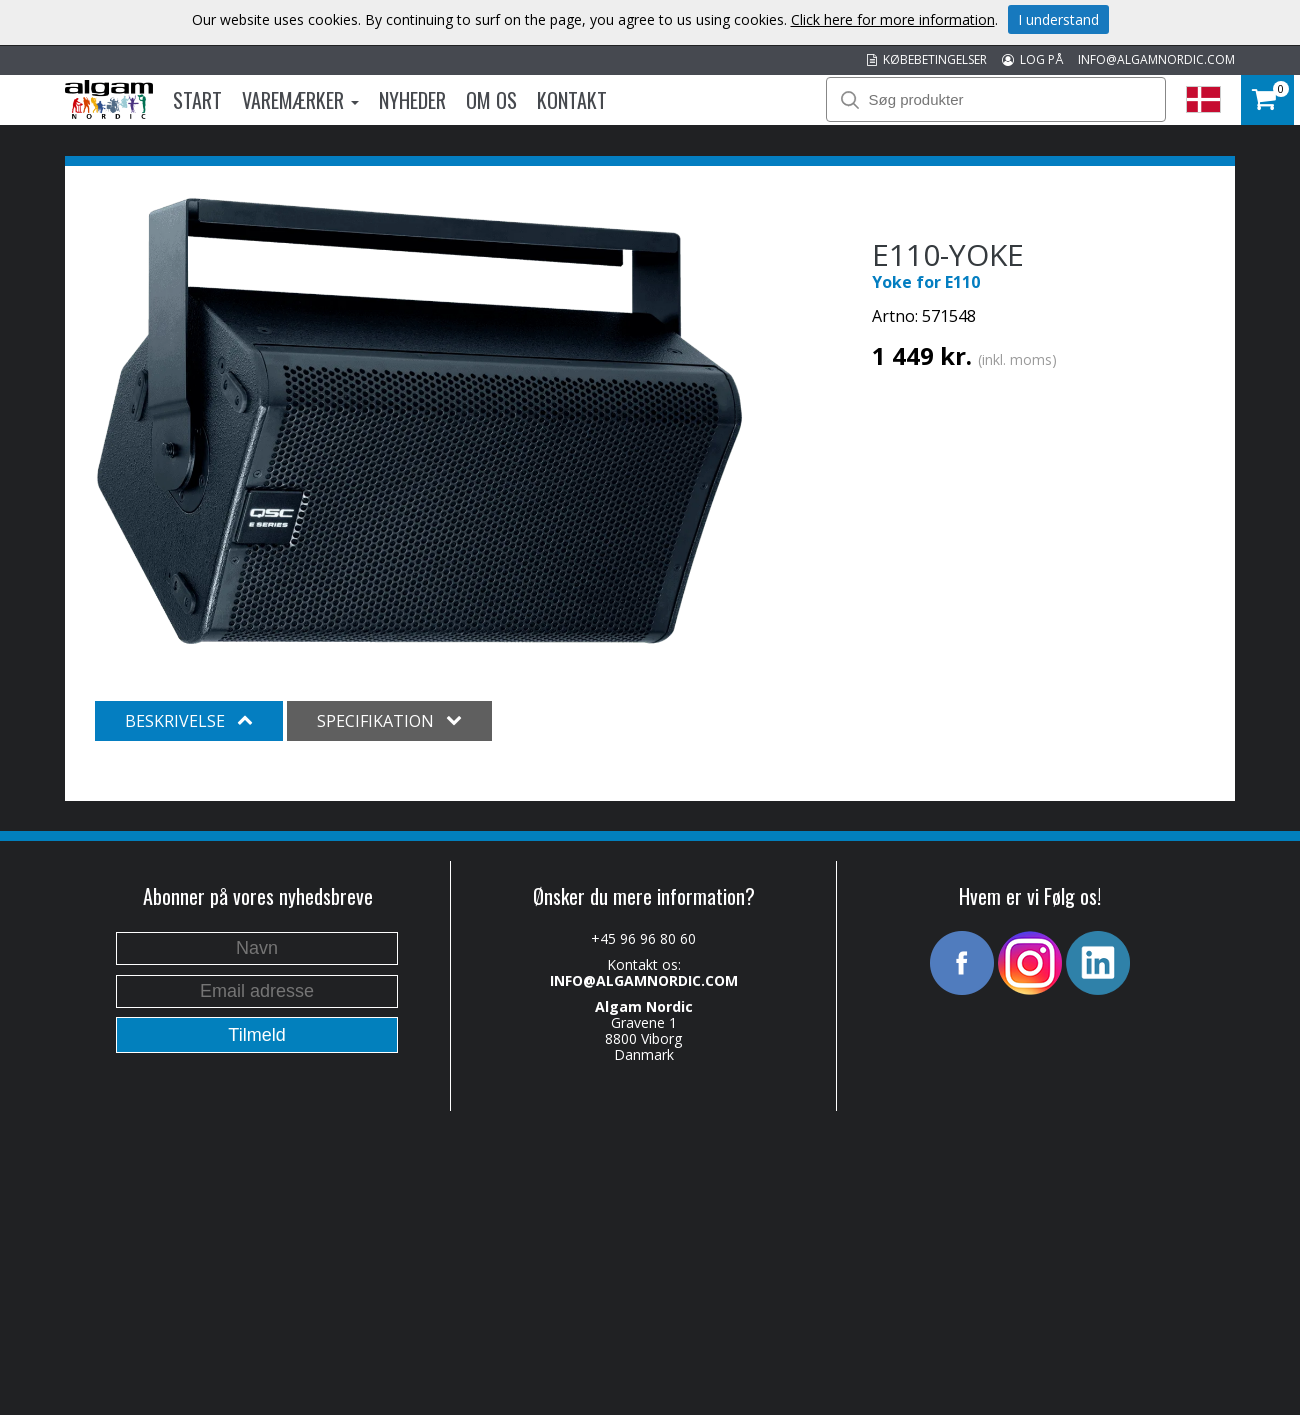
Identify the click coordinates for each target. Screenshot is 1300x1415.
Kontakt (572, 100)
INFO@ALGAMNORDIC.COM (1156, 59)
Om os (491, 100)
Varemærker (300, 100)
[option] (419, 421)
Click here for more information (893, 19)
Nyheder (412, 100)
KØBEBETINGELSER (927, 59)
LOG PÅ (1032, 59)
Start (197, 100)
